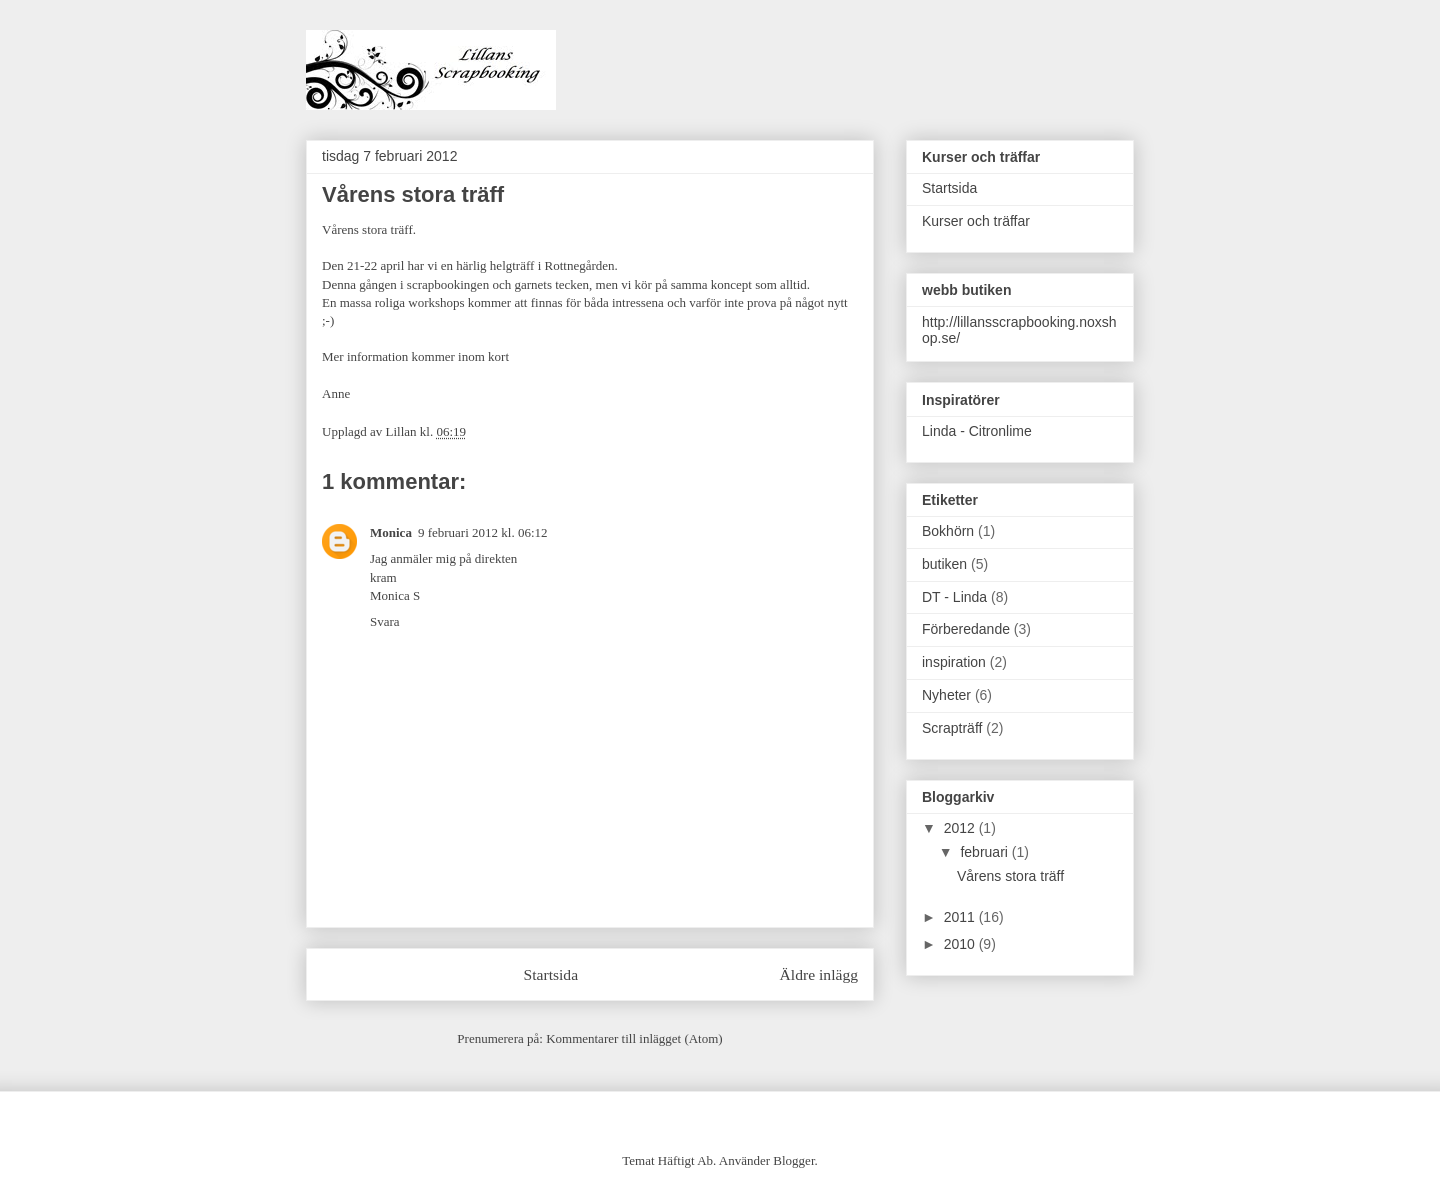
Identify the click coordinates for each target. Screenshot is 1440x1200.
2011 (961, 917)
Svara (385, 621)
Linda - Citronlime (977, 431)
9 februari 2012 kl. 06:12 (483, 532)
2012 (961, 828)
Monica (391, 532)
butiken (944, 564)
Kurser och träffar (976, 221)
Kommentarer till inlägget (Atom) (634, 1038)
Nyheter (946, 695)
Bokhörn (948, 531)
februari (985, 852)
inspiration (954, 662)
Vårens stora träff (1010, 876)
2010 (961, 944)
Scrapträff (952, 728)
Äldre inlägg (819, 974)
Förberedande (966, 629)
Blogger (793, 1160)
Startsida (551, 974)
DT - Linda (954, 597)
